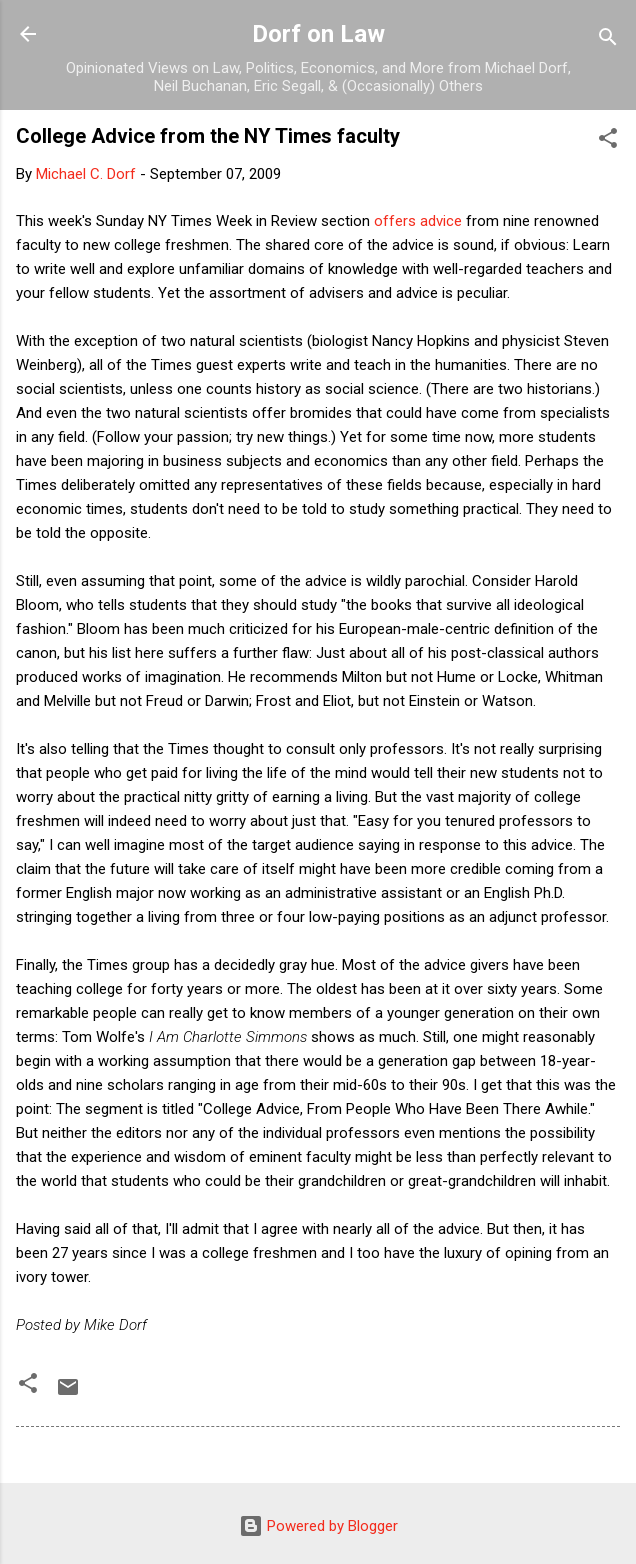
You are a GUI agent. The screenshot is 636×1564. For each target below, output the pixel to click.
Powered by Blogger (318, 1526)
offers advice (418, 221)
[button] (608, 141)
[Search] (608, 40)
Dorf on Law (318, 34)
